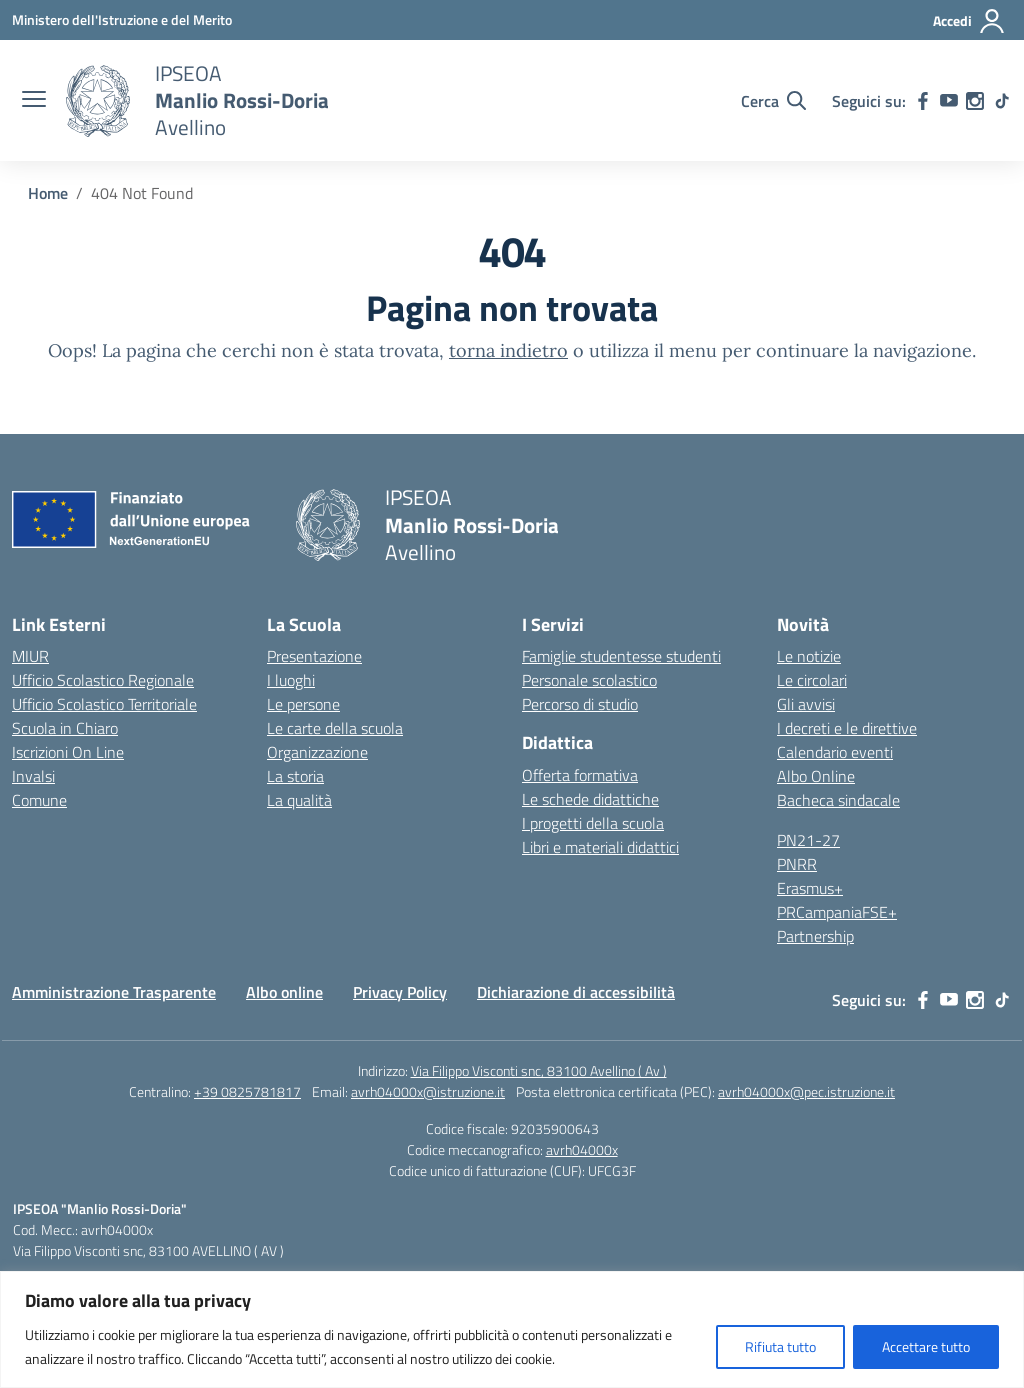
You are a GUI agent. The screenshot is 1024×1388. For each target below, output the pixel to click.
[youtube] (949, 101)
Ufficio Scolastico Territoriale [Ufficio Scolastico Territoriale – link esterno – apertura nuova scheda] (104, 704)
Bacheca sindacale (838, 800)
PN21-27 (808, 840)
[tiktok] (1002, 101)
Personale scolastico (589, 680)
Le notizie (809, 656)
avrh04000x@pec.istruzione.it (806, 1091)
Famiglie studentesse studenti (621, 656)
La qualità (299, 800)
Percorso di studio (580, 704)
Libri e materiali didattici (600, 847)
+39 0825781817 (247, 1091)
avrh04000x (582, 1149)
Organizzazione (317, 752)
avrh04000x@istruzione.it (428, 1091)
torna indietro (508, 350)
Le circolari (812, 680)
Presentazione (314, 656)
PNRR (797, 864)
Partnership (815, 936)
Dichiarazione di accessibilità (576, 992)
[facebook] (923, 101)
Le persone (303, 704)
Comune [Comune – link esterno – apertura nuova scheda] (39, 800)
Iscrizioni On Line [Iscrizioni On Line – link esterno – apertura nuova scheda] (68, 752)
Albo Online (816, 776)
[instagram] (975, 101)
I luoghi (291, 680)
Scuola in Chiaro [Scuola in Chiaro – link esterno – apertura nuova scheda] (65, 728)
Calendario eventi (835, 752)
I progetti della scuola (593, 823)
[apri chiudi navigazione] (34, 101)
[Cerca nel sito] (773, 101)
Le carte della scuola (335, 728)
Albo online (284, 992)
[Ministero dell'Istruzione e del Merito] (122, 19)
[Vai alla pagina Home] (48, 193)
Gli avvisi (806, 704)
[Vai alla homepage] (98, 101)
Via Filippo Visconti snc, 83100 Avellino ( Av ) (539, 1070)
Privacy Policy (400, 992)
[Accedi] (969, 21)
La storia (295, 776)
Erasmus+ (810, 888)
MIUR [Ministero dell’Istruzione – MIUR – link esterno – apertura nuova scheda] (30, 656)
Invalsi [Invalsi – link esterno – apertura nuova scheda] (33, 776)
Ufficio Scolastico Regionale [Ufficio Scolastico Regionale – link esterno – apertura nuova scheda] (103, 680)
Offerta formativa (580, 775)
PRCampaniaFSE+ (837, 912)
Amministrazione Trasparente (114, 992)
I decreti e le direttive (847, 728)
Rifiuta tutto (780, 1346)
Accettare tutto (926, 1346)
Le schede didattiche (590, 799)
